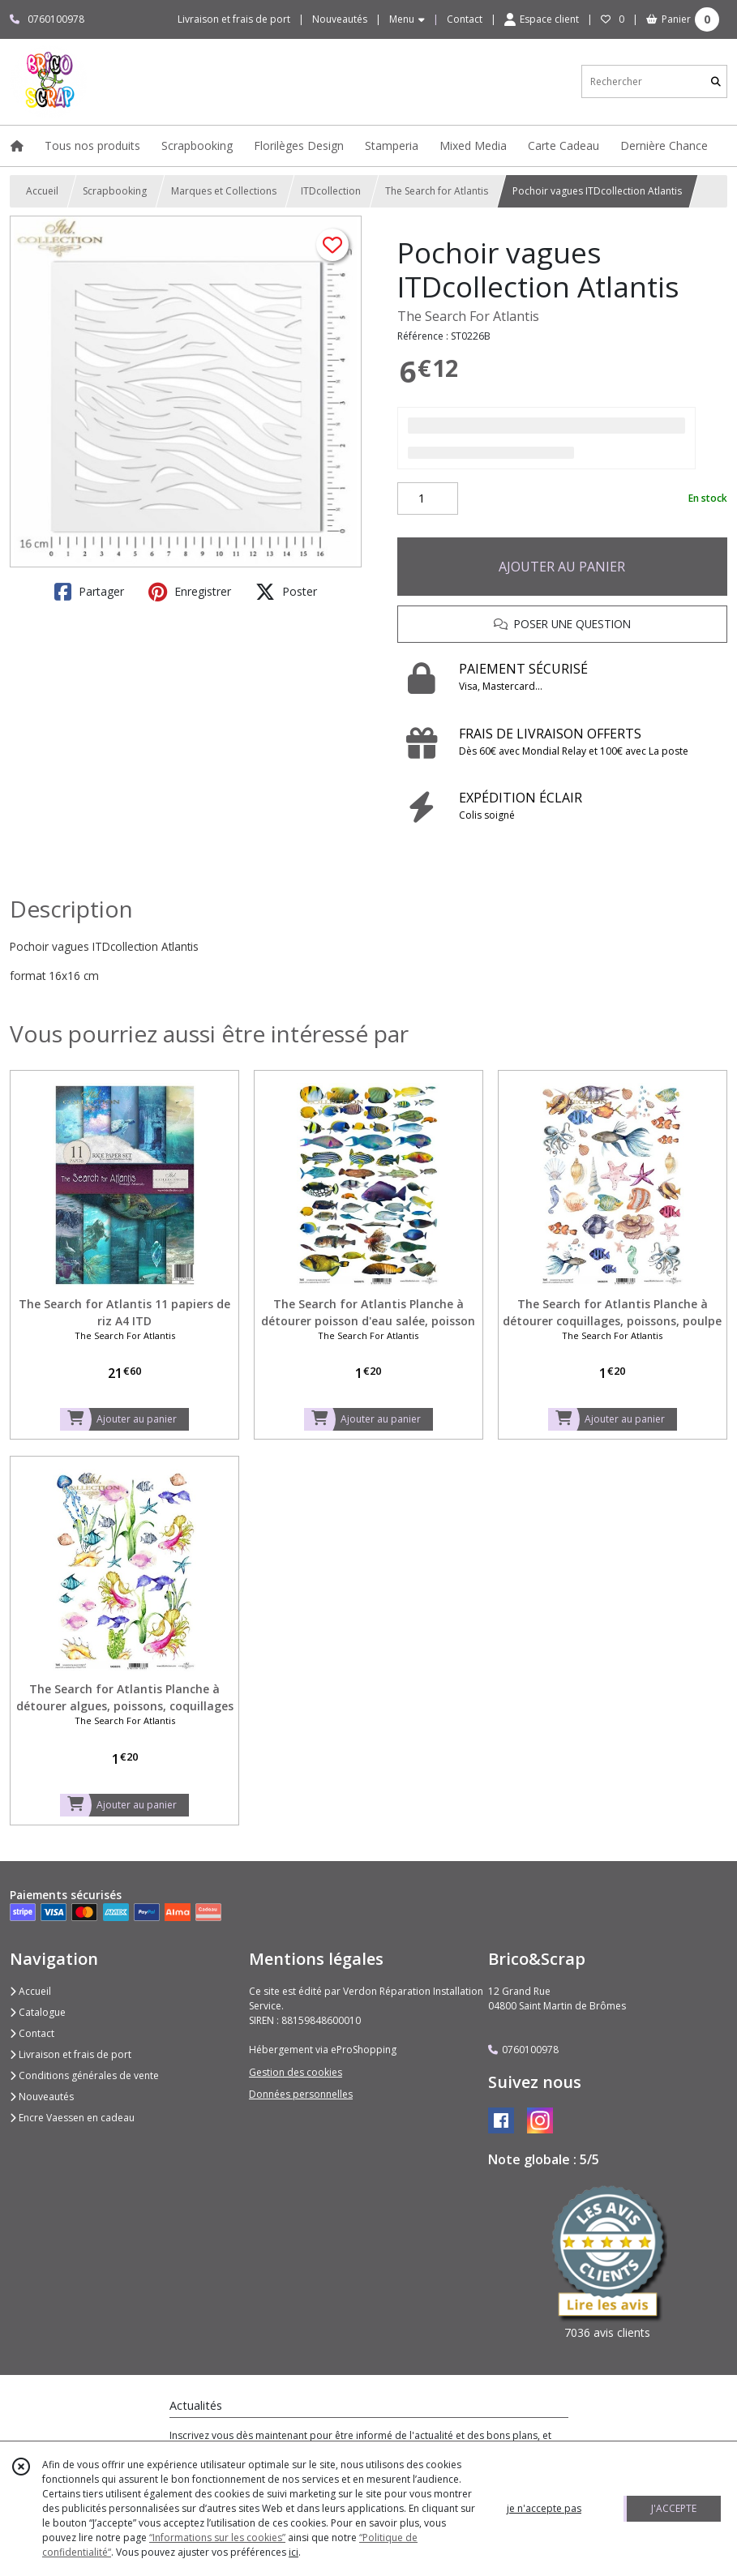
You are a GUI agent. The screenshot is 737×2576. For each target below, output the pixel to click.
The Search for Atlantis (436, 191)
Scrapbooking (115, 191)
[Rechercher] (715, 81)
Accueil (42, 191)
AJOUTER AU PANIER (562, 567)
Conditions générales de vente (84, 2075)
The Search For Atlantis (468, 316)
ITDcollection (331, 191)
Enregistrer (189, 591)
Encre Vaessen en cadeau (72, 2118)
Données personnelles (301, 2094)
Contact (464, 19)
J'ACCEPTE (673, 2508)
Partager (89, 591)
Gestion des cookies (295, 2072)
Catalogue (38, 2012)
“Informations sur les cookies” (217, 2537)
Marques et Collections (223, 191)
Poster (286, 591)
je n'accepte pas (544, 2508)
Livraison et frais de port (70, 2054)
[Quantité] (427, 498)
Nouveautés (42, 2096)
